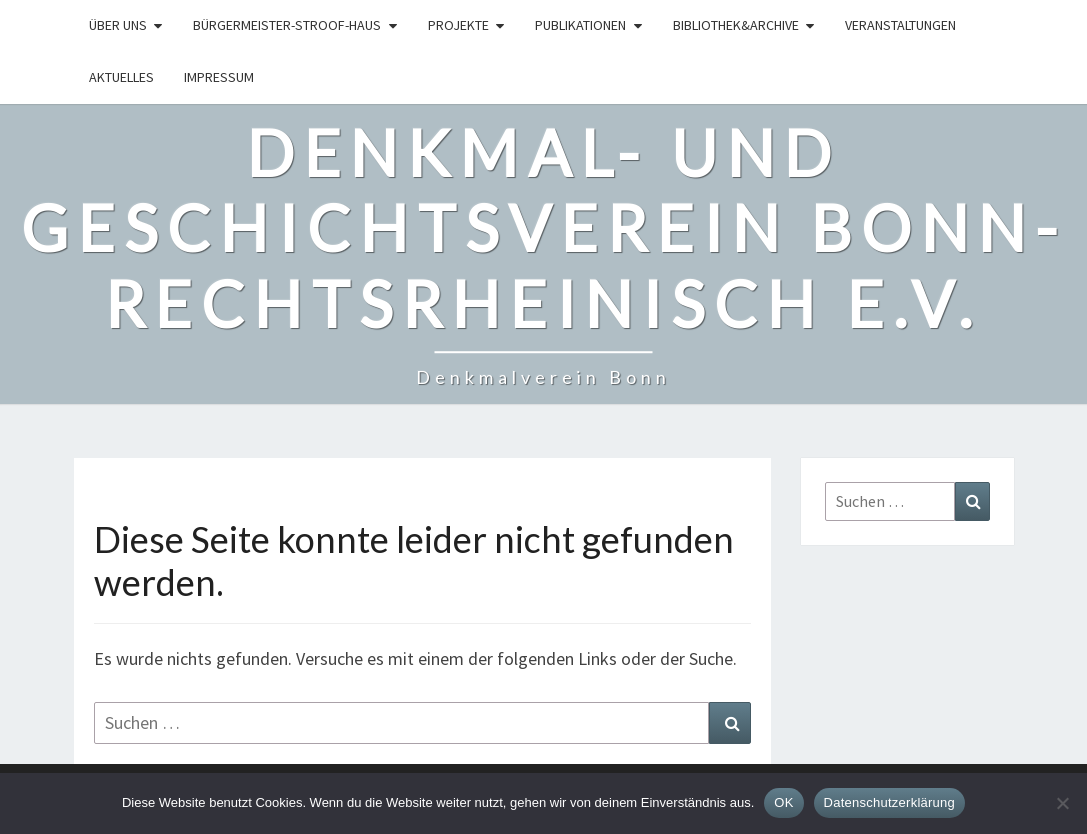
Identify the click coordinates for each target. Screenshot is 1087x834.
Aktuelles (121, 77)
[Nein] (1062, 803)
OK (783, 802)
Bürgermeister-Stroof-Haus (287, 25)
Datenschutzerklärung (889, 802)
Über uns (118, 25)
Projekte (458, 25)
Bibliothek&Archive (736, 25)
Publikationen (580, 25)
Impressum (219, 77)
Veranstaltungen (900, 25)
